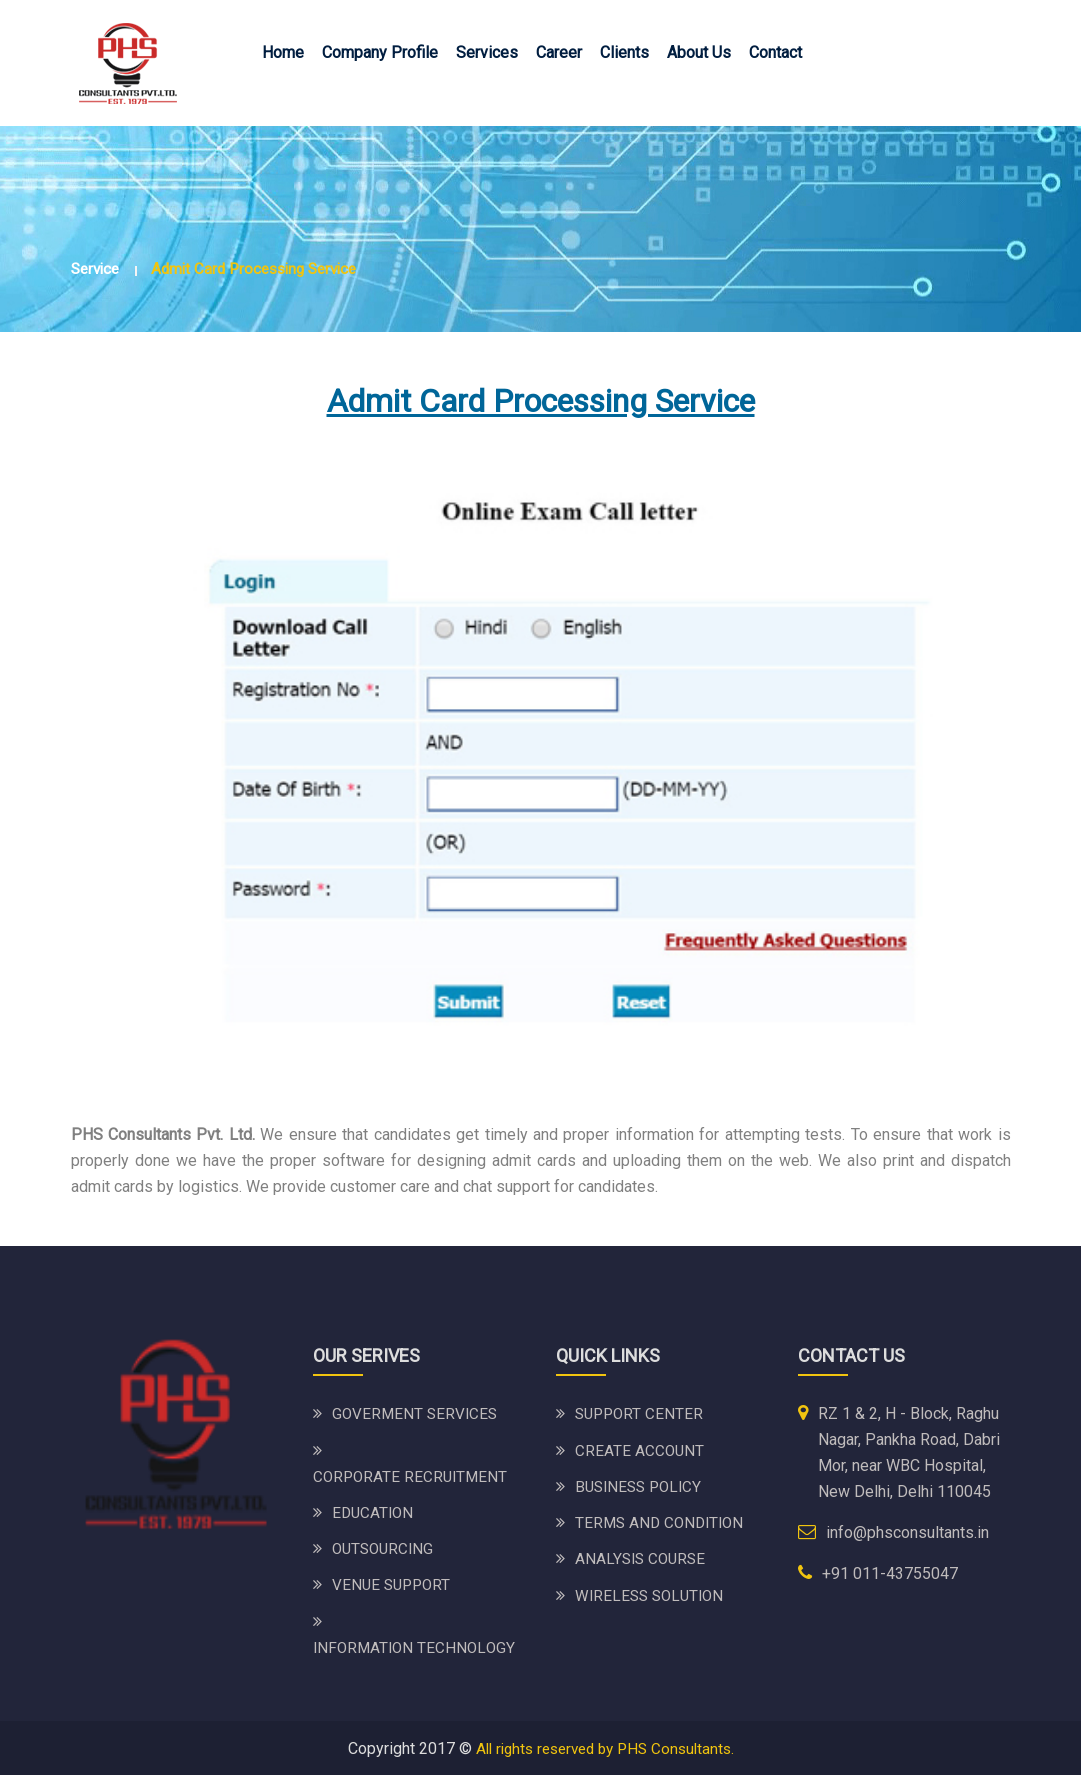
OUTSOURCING (385, 1547)
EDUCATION (374, 1511)
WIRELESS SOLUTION (653, 1593)
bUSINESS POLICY (642, 1485)
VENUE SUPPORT (394, 1583)
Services (487, 52)
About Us (699, 52)
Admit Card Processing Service (265, 268)
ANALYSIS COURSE (643, 1557)
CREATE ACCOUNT (640, 1449)
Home (283, 52)
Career (559, 52)
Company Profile (380, 52)
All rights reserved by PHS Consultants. (605, 1746)
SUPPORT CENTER (641, 1413)
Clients (624, 52)
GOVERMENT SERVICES (417, 1413)
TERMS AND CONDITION (663, 1521)
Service (97, 268)
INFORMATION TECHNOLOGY (417, 1645)
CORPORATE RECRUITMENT (413, 1475)
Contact (775, 52)
